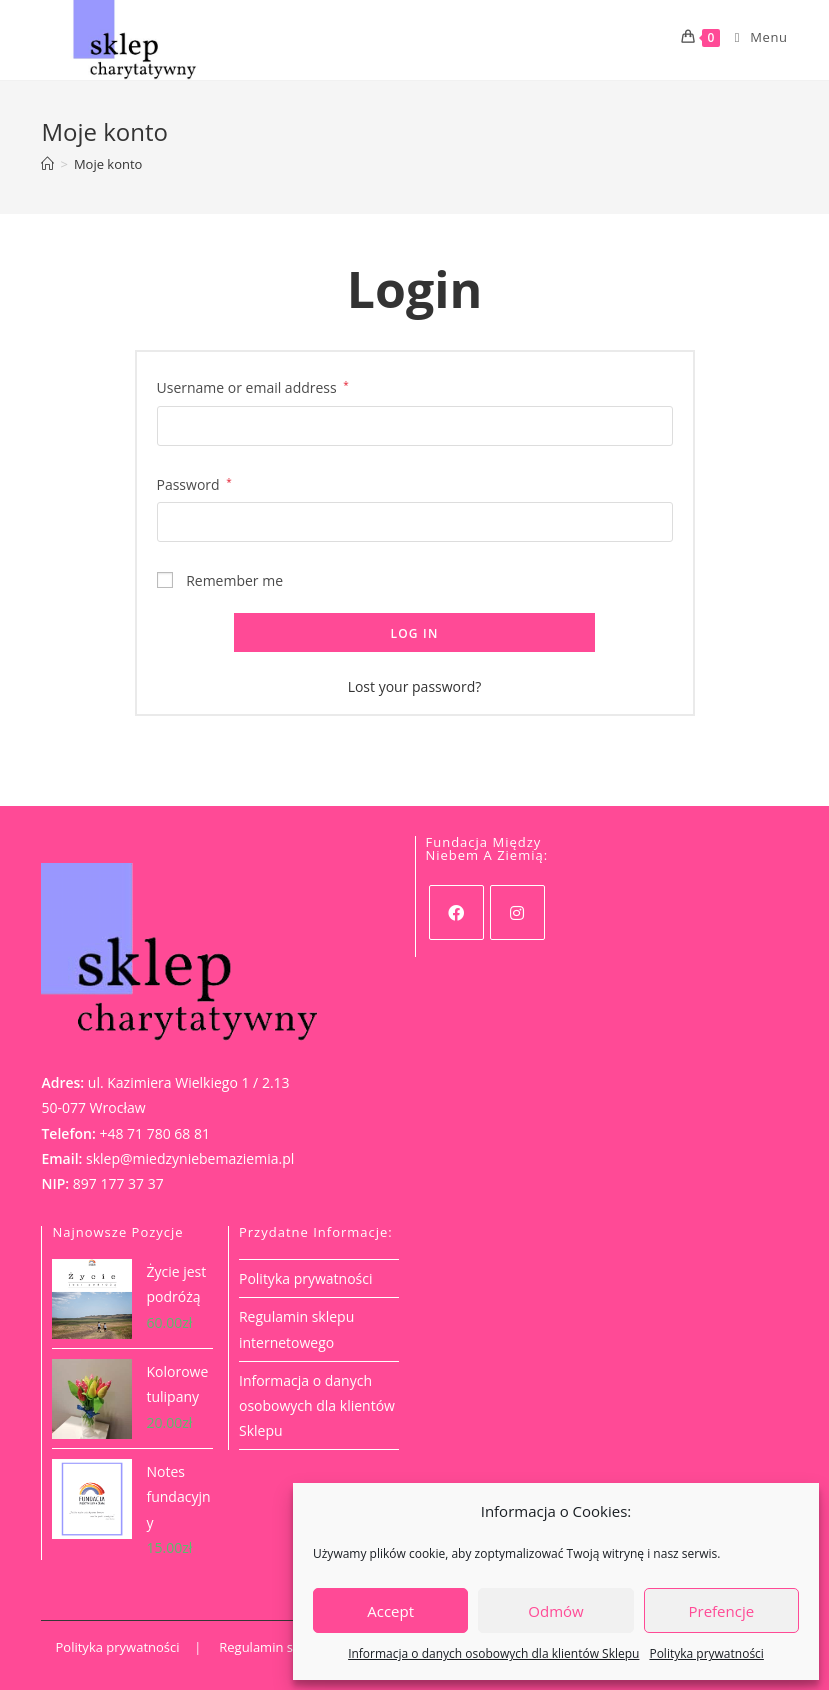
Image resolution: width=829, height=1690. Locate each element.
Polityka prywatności (706, 1653)
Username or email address (253, 387)
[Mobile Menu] (754, 37)
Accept (390, 1611)
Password (194, 484)
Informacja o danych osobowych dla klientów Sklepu (493, 1653)
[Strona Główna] (47, 164)
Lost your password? (415, 686)
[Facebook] (456, 912)
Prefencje (722, 1611)
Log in (414, 633)
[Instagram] (517, 912)
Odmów (555, 1611)
